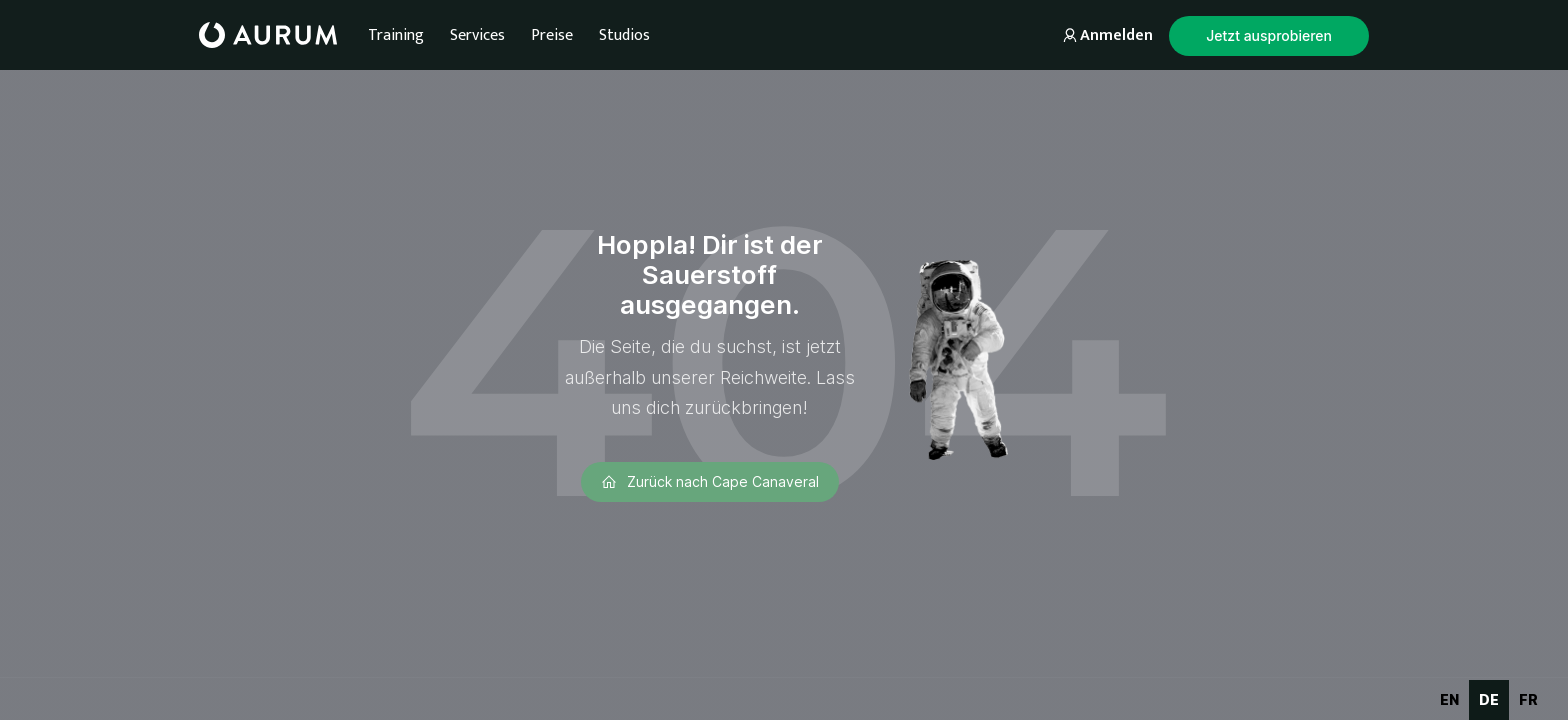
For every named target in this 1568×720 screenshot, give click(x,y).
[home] (268, 35)
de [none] (1489, 699)
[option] (1449, 700)
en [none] (1449, 699)
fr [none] (1528, 699)
